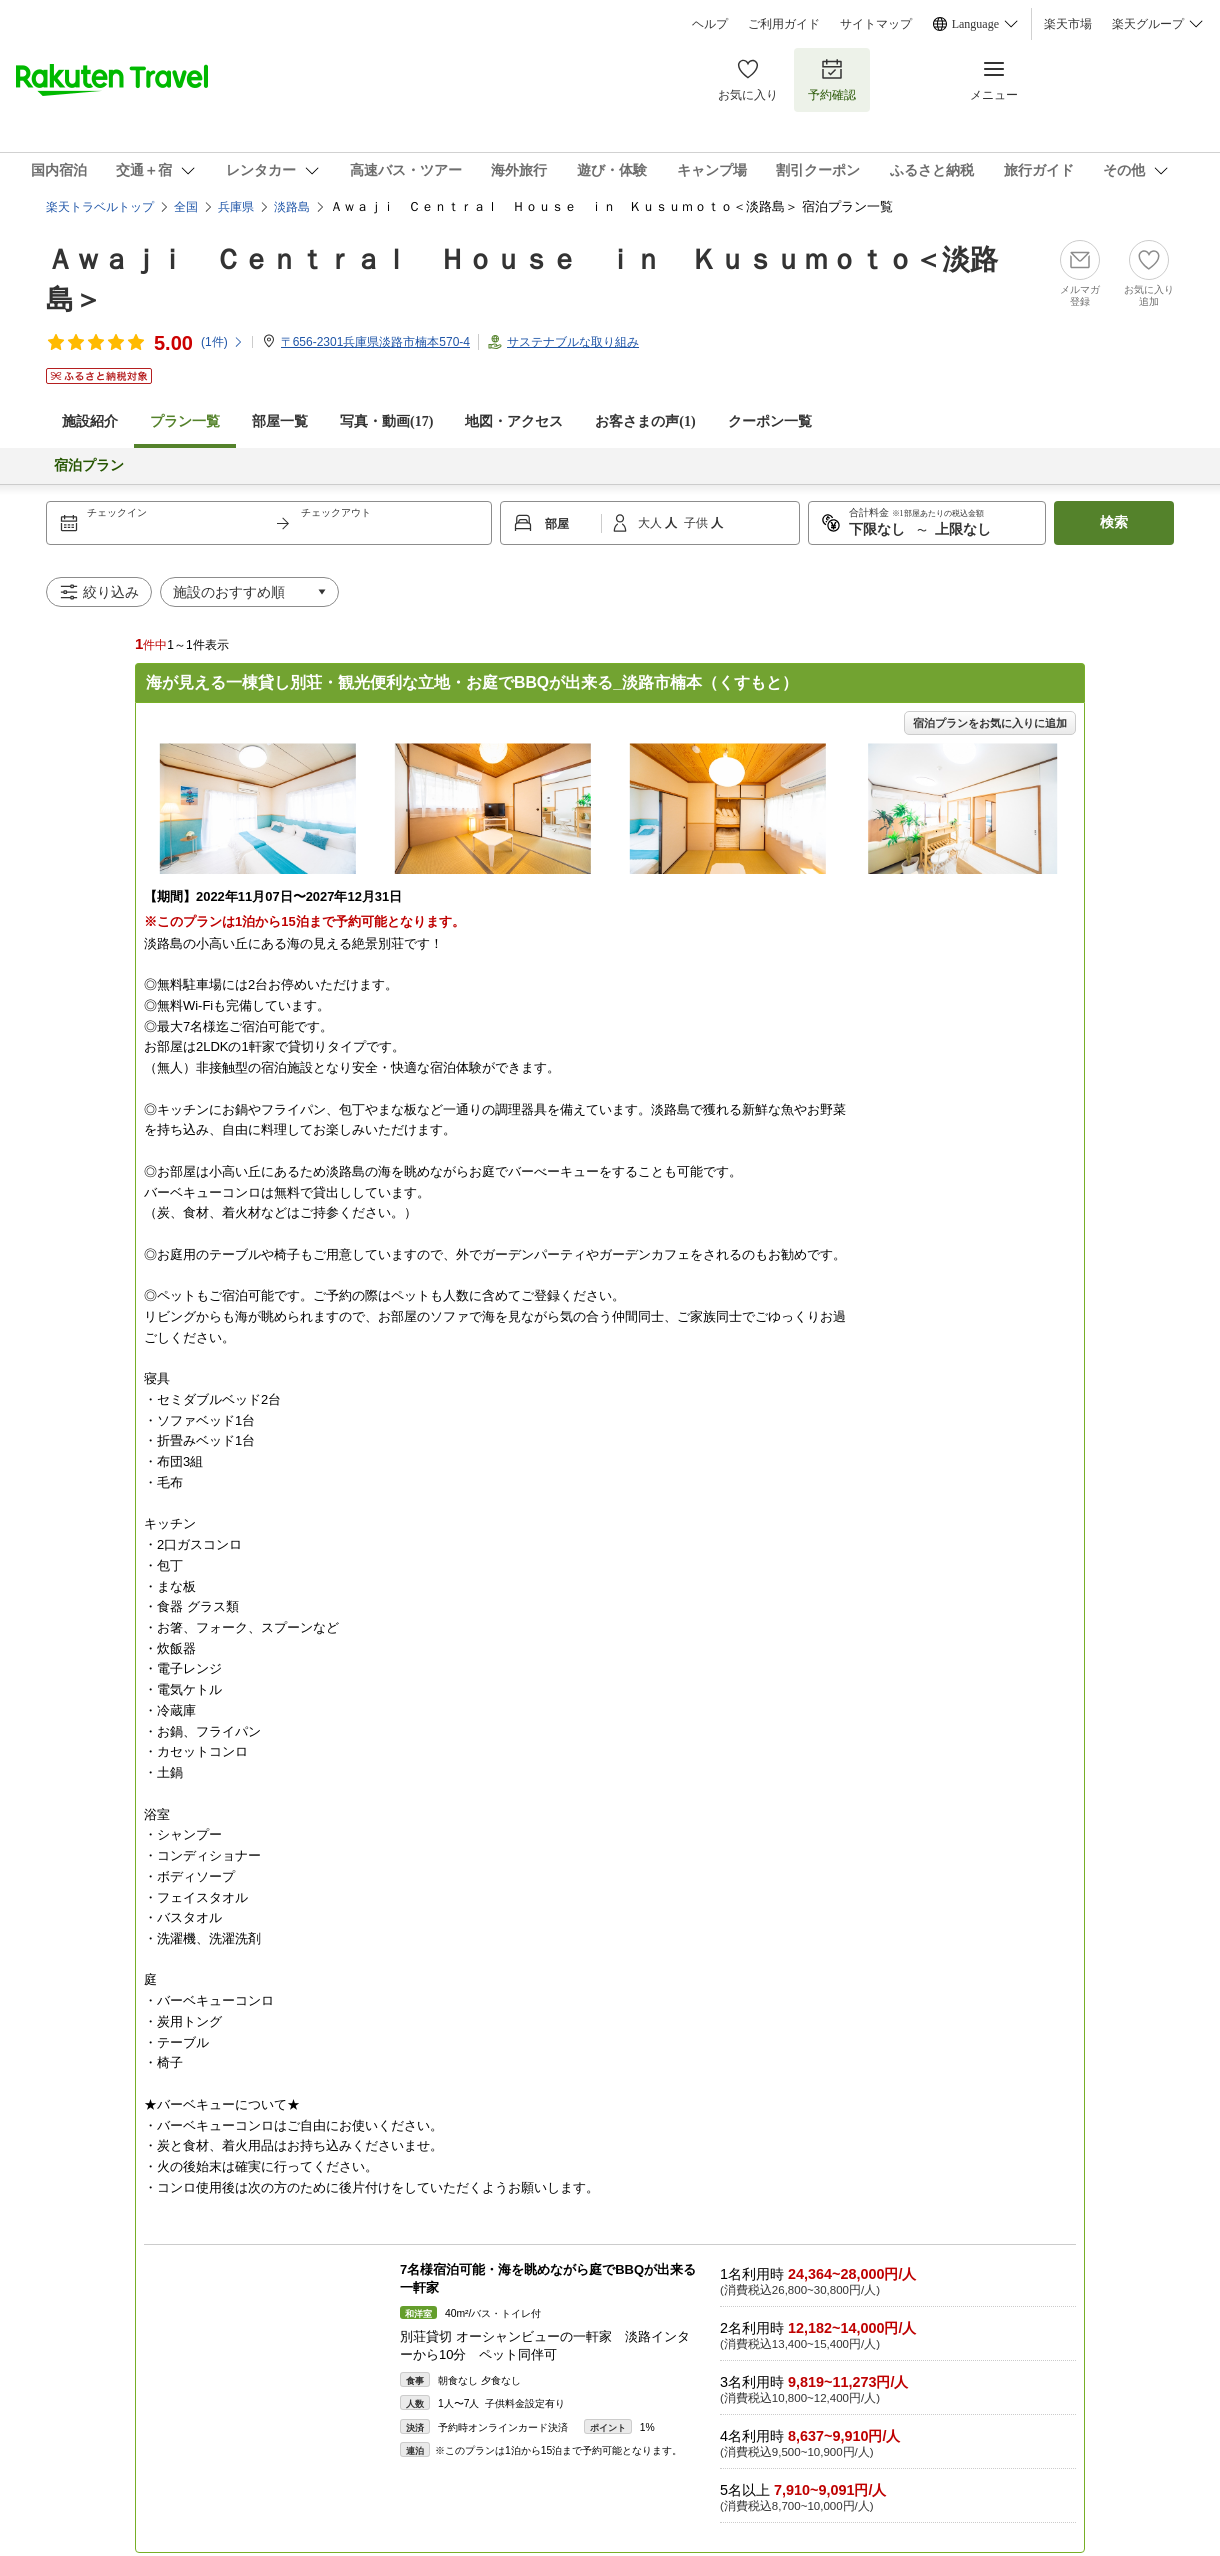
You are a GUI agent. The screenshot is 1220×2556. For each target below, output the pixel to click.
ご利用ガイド (784, 24)
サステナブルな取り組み (573, 342)
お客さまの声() (645, 421)
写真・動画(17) (386, 421)
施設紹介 (90, 421)
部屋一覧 (280, 421)
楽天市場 (1068, 24)
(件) (222, 342)
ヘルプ (710, 24)
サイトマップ (876, 24)
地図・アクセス (514, 421)
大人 (651, 523)
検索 (1114, 522)
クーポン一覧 (770, 421)
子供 (697, 523)
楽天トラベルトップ (100, 207)
